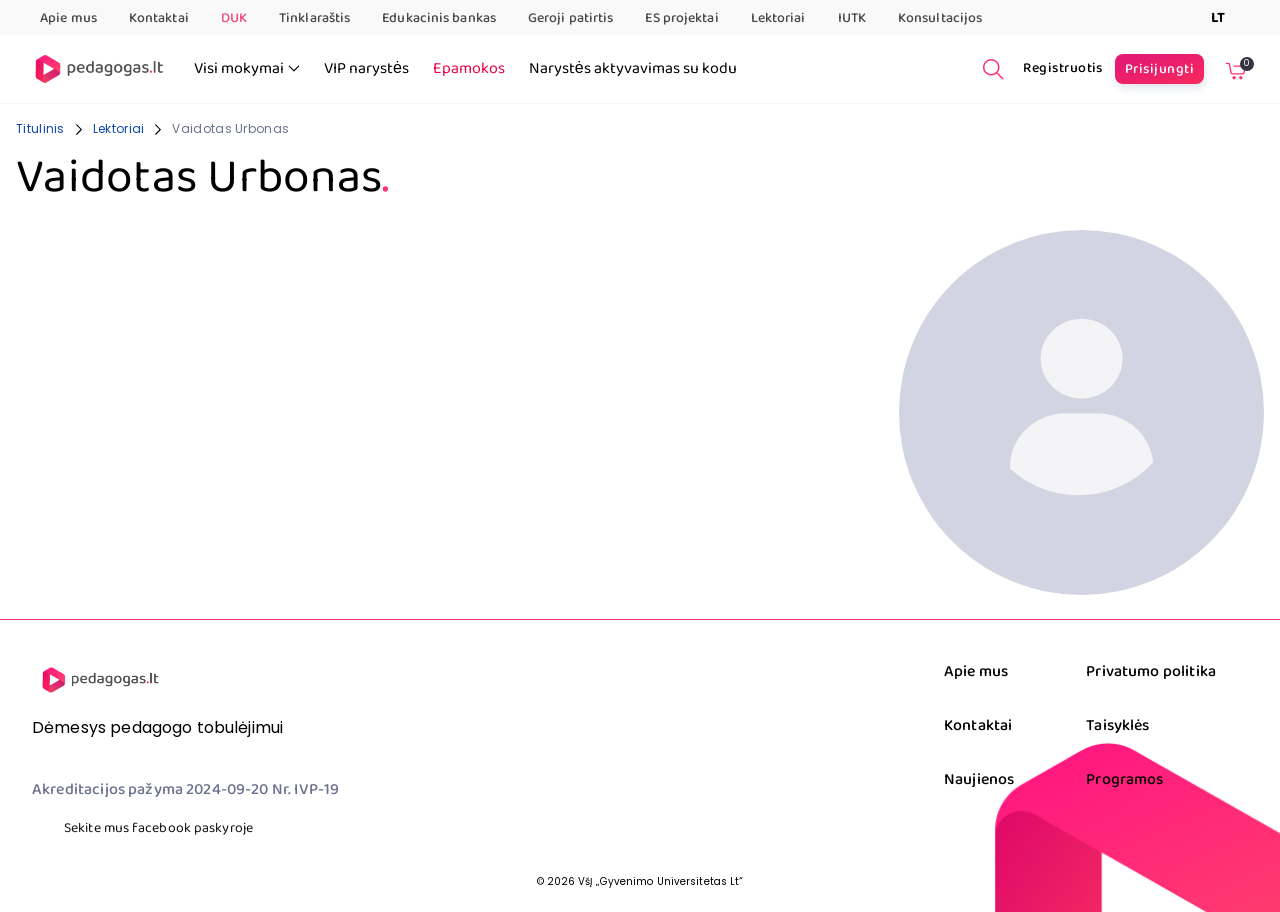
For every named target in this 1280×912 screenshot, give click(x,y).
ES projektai (681, 18)
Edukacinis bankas (439, 18)
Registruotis (1063, 68)
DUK (234, 18)
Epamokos (469, 69)
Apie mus (68, 18)
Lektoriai (778, 18)
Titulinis (40, 128)
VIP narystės (366, 69)
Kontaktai (159, 18)
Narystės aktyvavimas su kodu (633, 69)
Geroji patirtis (571, 18)
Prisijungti (1159, 69)
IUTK (852, 18)
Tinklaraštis (314, 18)
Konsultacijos (940, 18)
